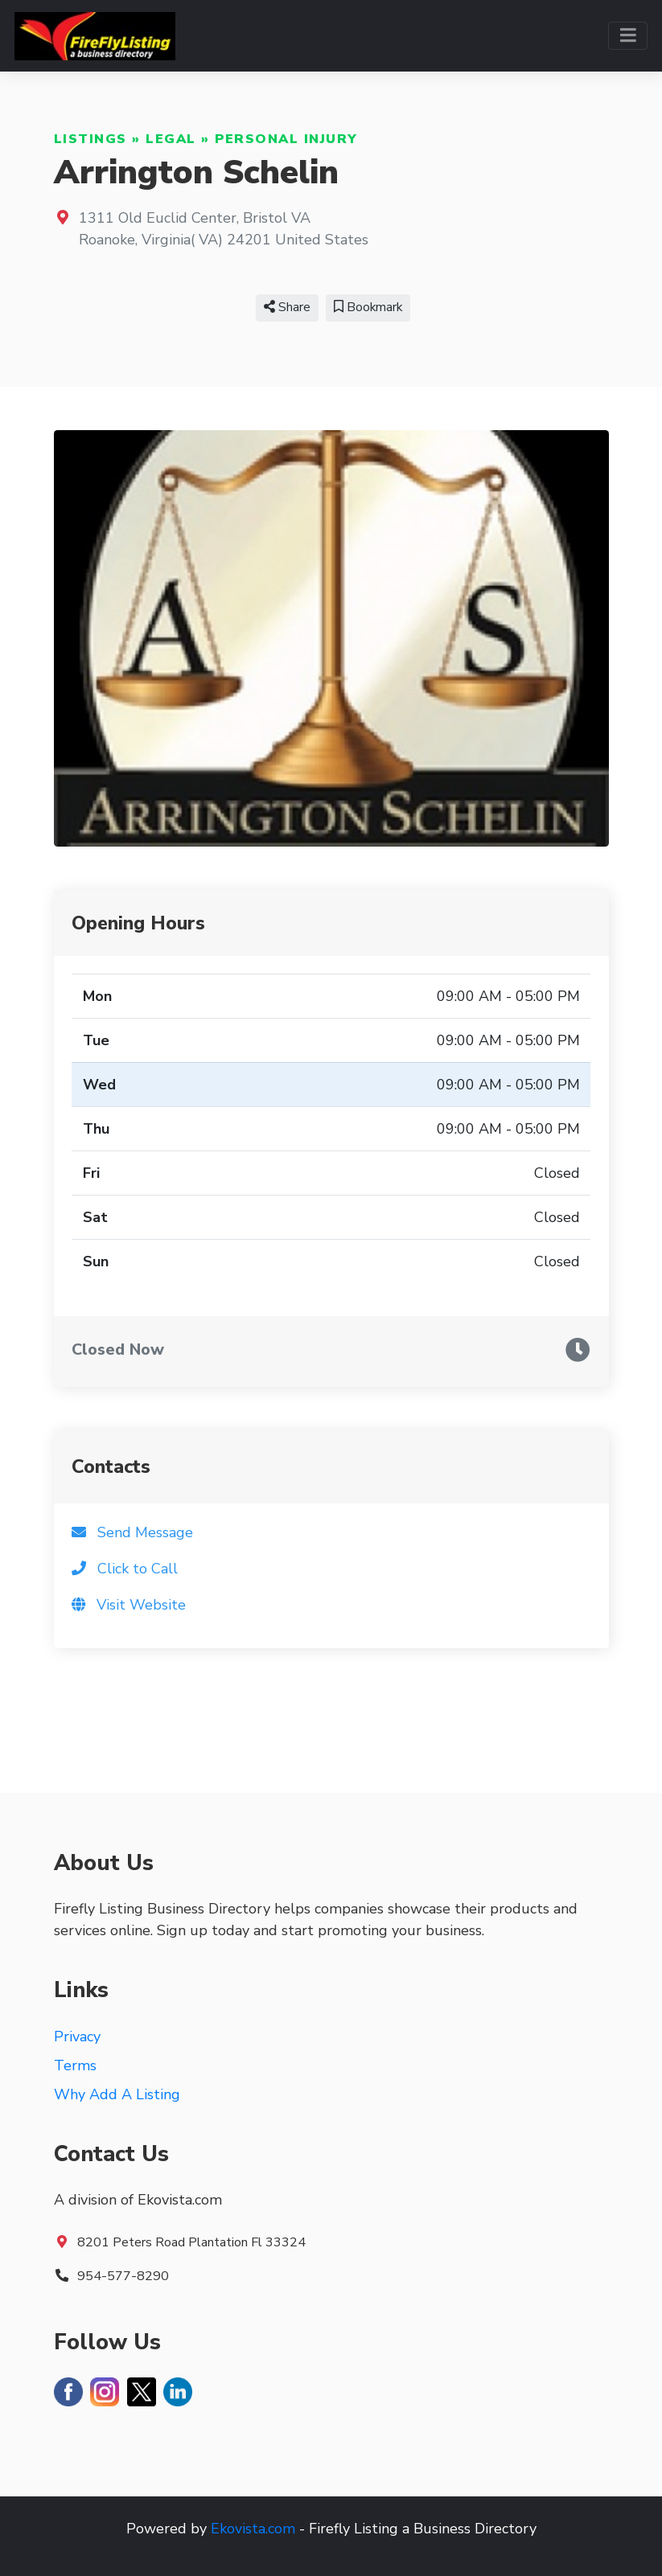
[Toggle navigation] (628, 36)
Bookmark (368, 307)
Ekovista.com (253, 2528)
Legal (171, 139)
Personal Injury (286, 139)
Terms (75, 2065)
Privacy (77, 2036)
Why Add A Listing (117, 2094)
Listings (90, 139)
